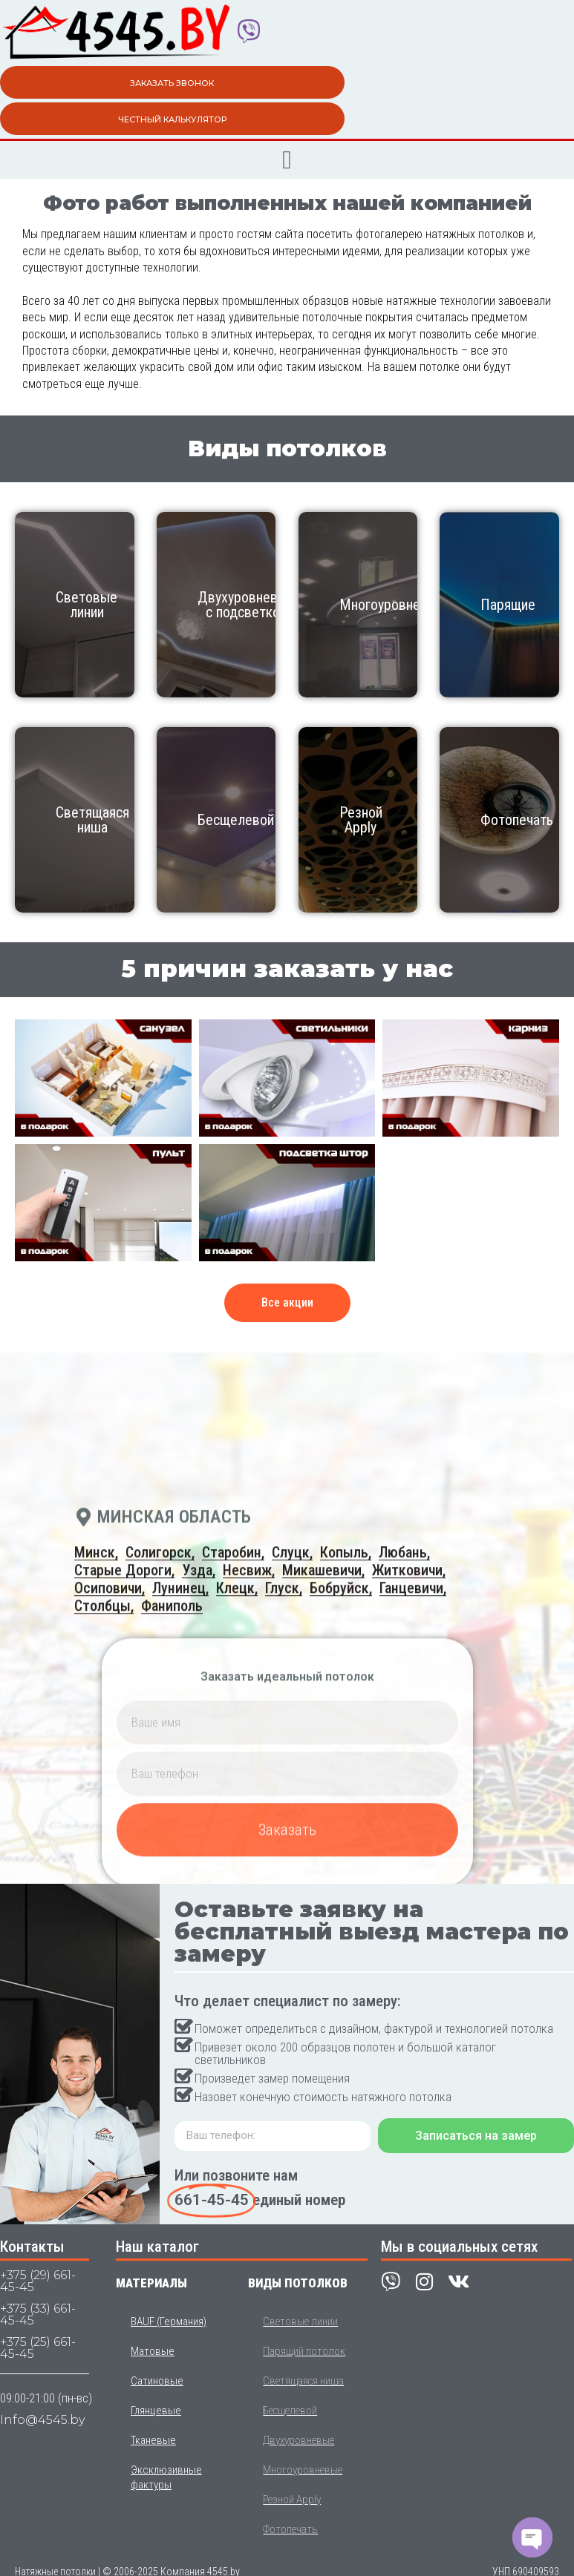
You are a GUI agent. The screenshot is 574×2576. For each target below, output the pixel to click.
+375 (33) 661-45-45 (38, 2314)
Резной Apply (360, 820)
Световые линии (86, 604)
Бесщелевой (236, 820)
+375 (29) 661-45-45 (38, 2281)
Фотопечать (516, 820)
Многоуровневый (391, 605)
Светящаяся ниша (92, 820)
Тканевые (153, 2440)
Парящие (507, 605)
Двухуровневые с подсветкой (246, 604)
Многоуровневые (302, 2470)
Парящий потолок (304, 2351)
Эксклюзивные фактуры (166, 2477)
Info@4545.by (42, 2420)
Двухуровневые (298, 2440)
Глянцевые (156, 2410)
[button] (287, 160)
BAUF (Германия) (168, 2321)
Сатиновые (157, 2381)
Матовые (153, 2351)
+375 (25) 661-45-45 (38, 2348)
